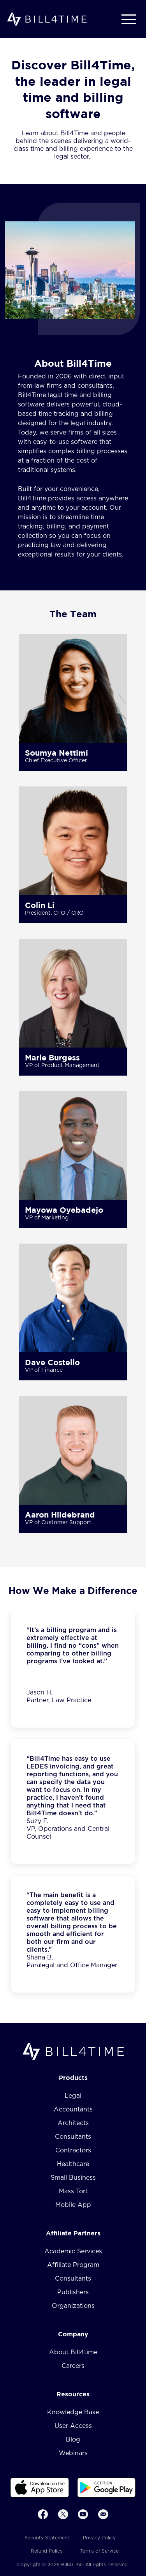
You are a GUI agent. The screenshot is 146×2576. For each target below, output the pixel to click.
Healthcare (73, 2164)
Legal (73, 2096)
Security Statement (47, 2537)
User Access (73, 2426)
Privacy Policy (99, 2537)
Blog (73, 2439)
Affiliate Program (73, 2265)
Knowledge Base (73, 2412)
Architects (73, 2123)
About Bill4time (73, 2352)
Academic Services (73, 2251)
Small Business (73, 2178)
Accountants (73, 2109)
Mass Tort (73, 2191)
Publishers (73, 2292)
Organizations (73, 2306)
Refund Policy (47, 2551)
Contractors (73, 2150)
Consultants (73, 2137)
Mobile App (73, 2205)
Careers (73, 2366)
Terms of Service (99, 2551)
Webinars (73, 2453)
